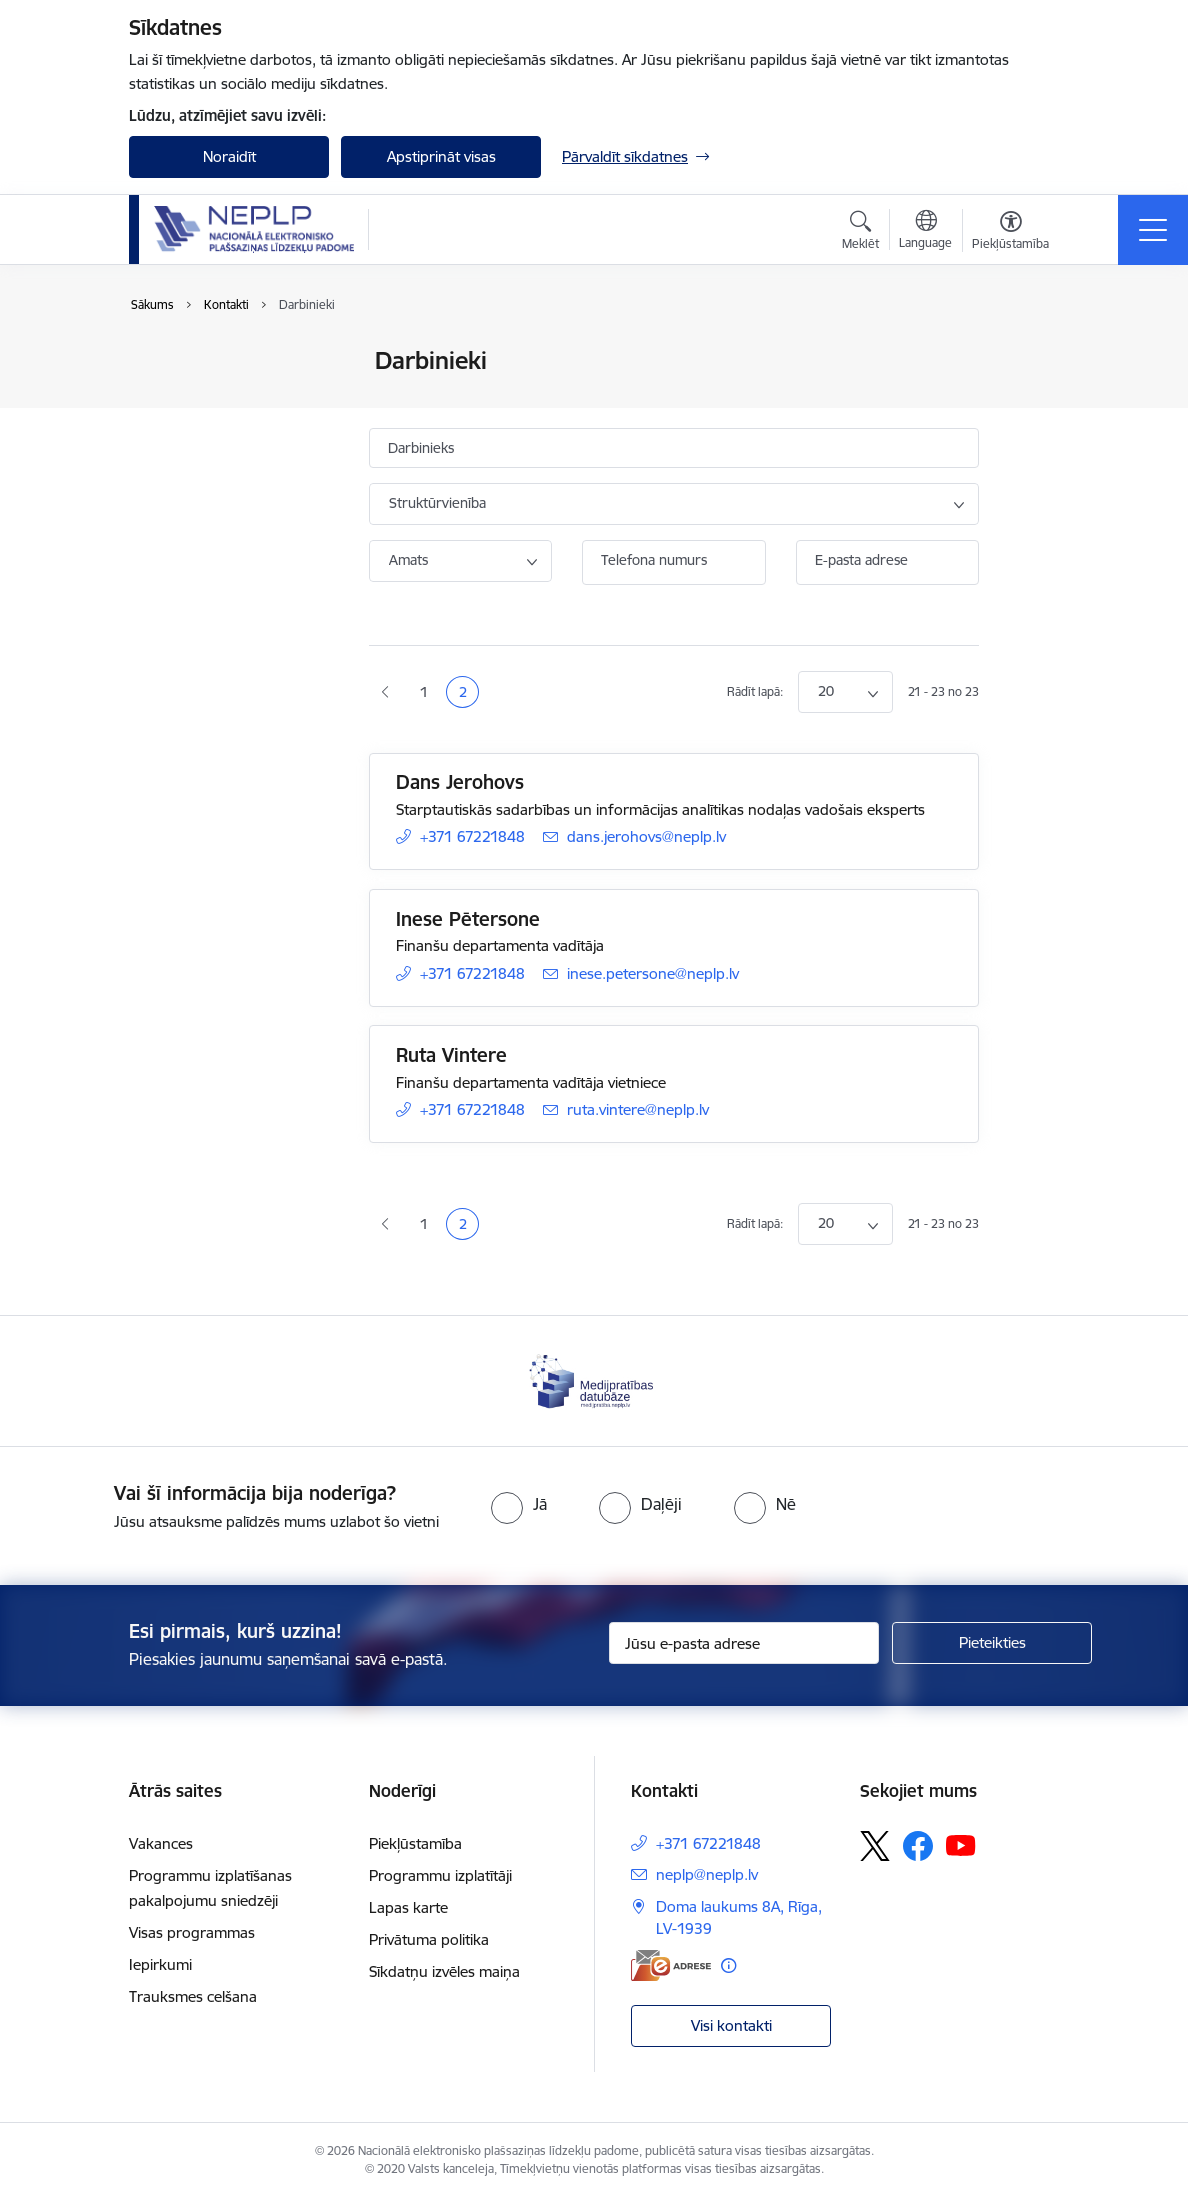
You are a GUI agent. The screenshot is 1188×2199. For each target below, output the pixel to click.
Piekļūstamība (415, 1843)
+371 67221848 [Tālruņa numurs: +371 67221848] (472, 836)
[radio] (519, 1504)
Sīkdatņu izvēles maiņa (444, 1971)
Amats (408, 560)
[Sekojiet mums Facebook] (918, 1846)
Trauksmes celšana (193, 1996)
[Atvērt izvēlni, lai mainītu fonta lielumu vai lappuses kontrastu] (1010, 233)
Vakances (161, 1843)
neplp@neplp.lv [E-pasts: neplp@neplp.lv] (707, 1874)
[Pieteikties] (992, 1643)
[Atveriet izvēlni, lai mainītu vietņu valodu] (925, 232)
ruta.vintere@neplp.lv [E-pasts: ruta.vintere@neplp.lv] (638, 1109)
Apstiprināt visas (441, 156)
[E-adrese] (671, 1965)
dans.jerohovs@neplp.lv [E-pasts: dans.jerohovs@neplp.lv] (646, 836)
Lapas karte (408, 1907)
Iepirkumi (160, 1964)
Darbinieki (184, 396)
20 (826, 691)
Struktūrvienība (437, 503)
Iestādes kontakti (207, 361)
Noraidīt (229, 156)
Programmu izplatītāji (440, 1875)
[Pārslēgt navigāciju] (1153, 230)
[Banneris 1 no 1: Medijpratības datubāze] (594, 1379)
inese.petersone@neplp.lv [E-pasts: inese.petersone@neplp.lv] (653, 973)
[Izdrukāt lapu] (1031, 352)
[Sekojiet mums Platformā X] (875, 1846)
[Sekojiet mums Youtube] (961, 1845)
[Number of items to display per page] (845, 692)
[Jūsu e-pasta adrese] (744, 1643)
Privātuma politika (429, 1939)
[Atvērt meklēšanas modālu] (860, 233)
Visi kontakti (731, 2025)
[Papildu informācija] (728, 1965)
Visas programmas (192, 1932)
